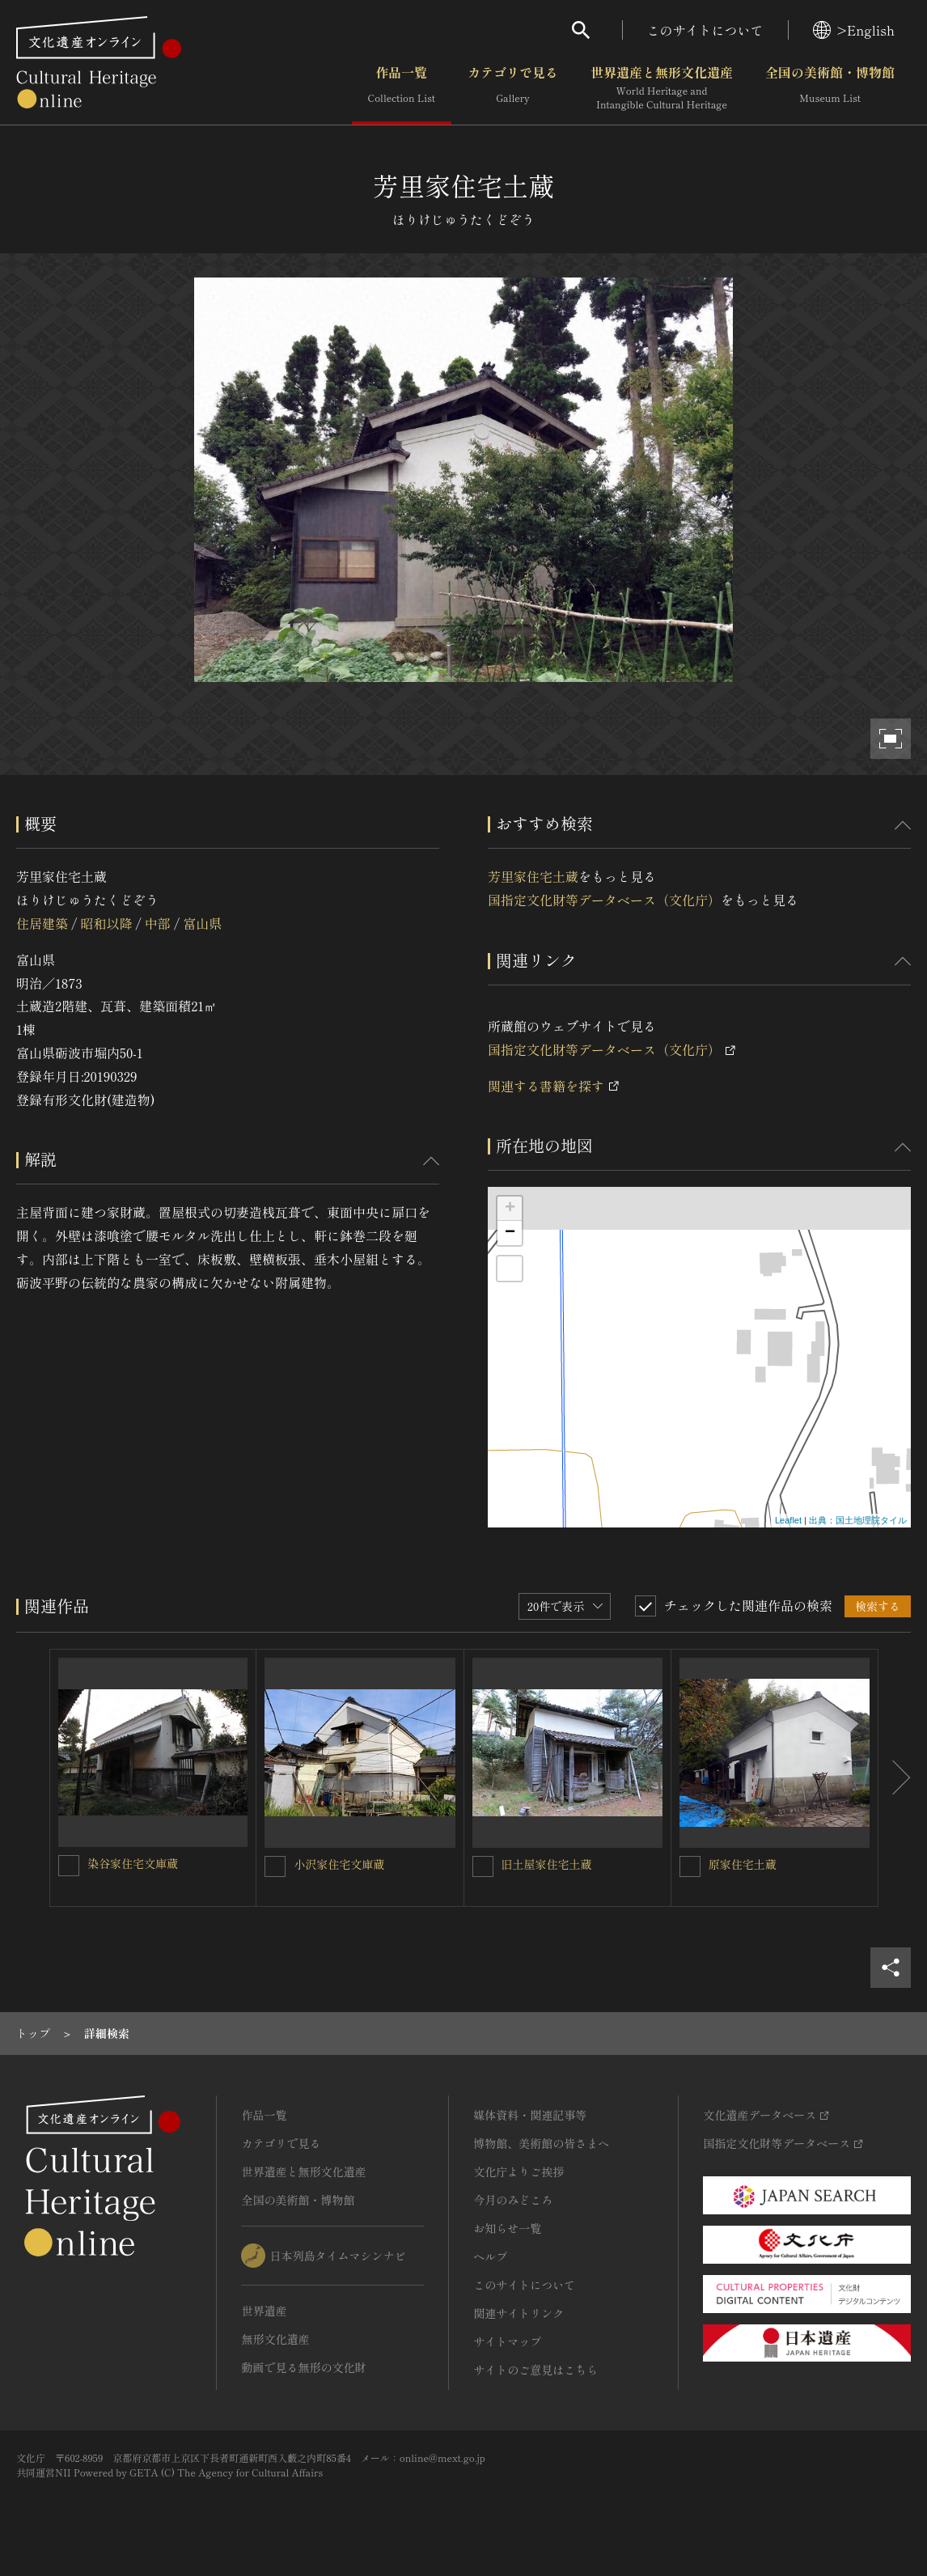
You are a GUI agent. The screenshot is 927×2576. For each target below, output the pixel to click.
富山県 (202, 923)
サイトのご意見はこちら (535, 2370)
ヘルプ (490, 2256)
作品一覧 (401, 88)
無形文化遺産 (275, 2339)
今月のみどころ (512, 2200)
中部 (158, 923)
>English (854, 30)
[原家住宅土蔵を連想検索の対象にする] (690, 1866)
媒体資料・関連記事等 (529, 2115)
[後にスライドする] (894, 1778)
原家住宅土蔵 (743, 1864)
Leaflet (788, 1520)
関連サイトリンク (518, 2313)
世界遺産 (263, 2311)
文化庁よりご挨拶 (518, 2171)
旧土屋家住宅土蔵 (547, 1864)
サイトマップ (507, 2341)
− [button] (510, 1233)
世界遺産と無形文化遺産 (661, 88)
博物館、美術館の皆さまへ (541, 2143)
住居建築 (42, 923)
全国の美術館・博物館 (830, 88)
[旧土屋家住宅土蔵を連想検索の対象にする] (482, 1866)
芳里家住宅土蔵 (533, 876)
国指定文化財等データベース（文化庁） (604, 899)
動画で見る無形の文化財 (303, 2367)
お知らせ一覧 (507, 2228)
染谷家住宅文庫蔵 (132, 1863)
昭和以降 (106, 923)
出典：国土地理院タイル (858, 1520)
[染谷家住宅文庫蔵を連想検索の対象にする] (68, 1865)
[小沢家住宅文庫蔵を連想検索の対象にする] (275, 1866)
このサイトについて (705, 30)
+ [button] (510, 1209)
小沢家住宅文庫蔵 (339, 1864)
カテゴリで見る (513, 88)
